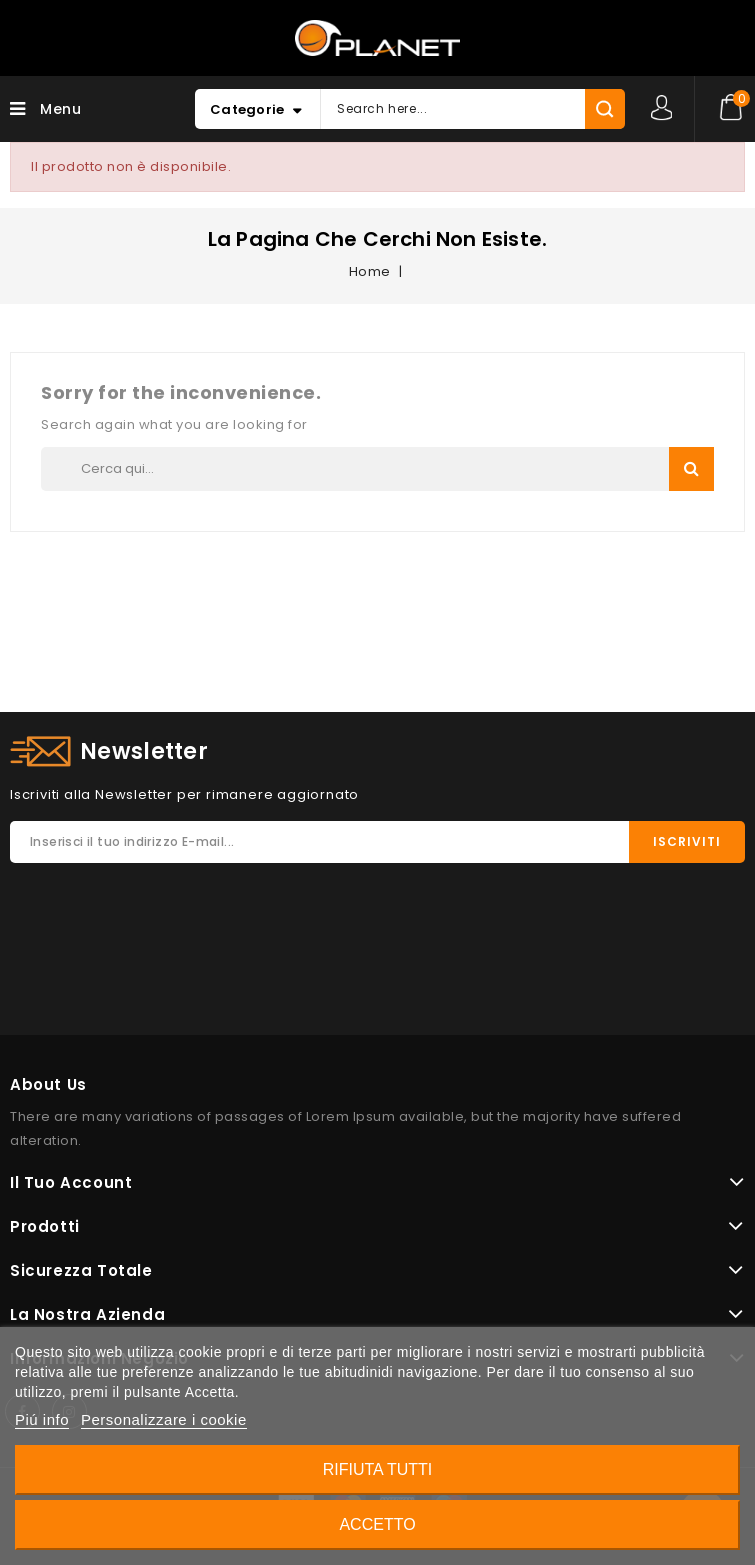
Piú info (42, 1419)
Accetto (377, 1524)
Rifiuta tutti (378, 1469)
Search (691, 468)
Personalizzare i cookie (164, 1419)
